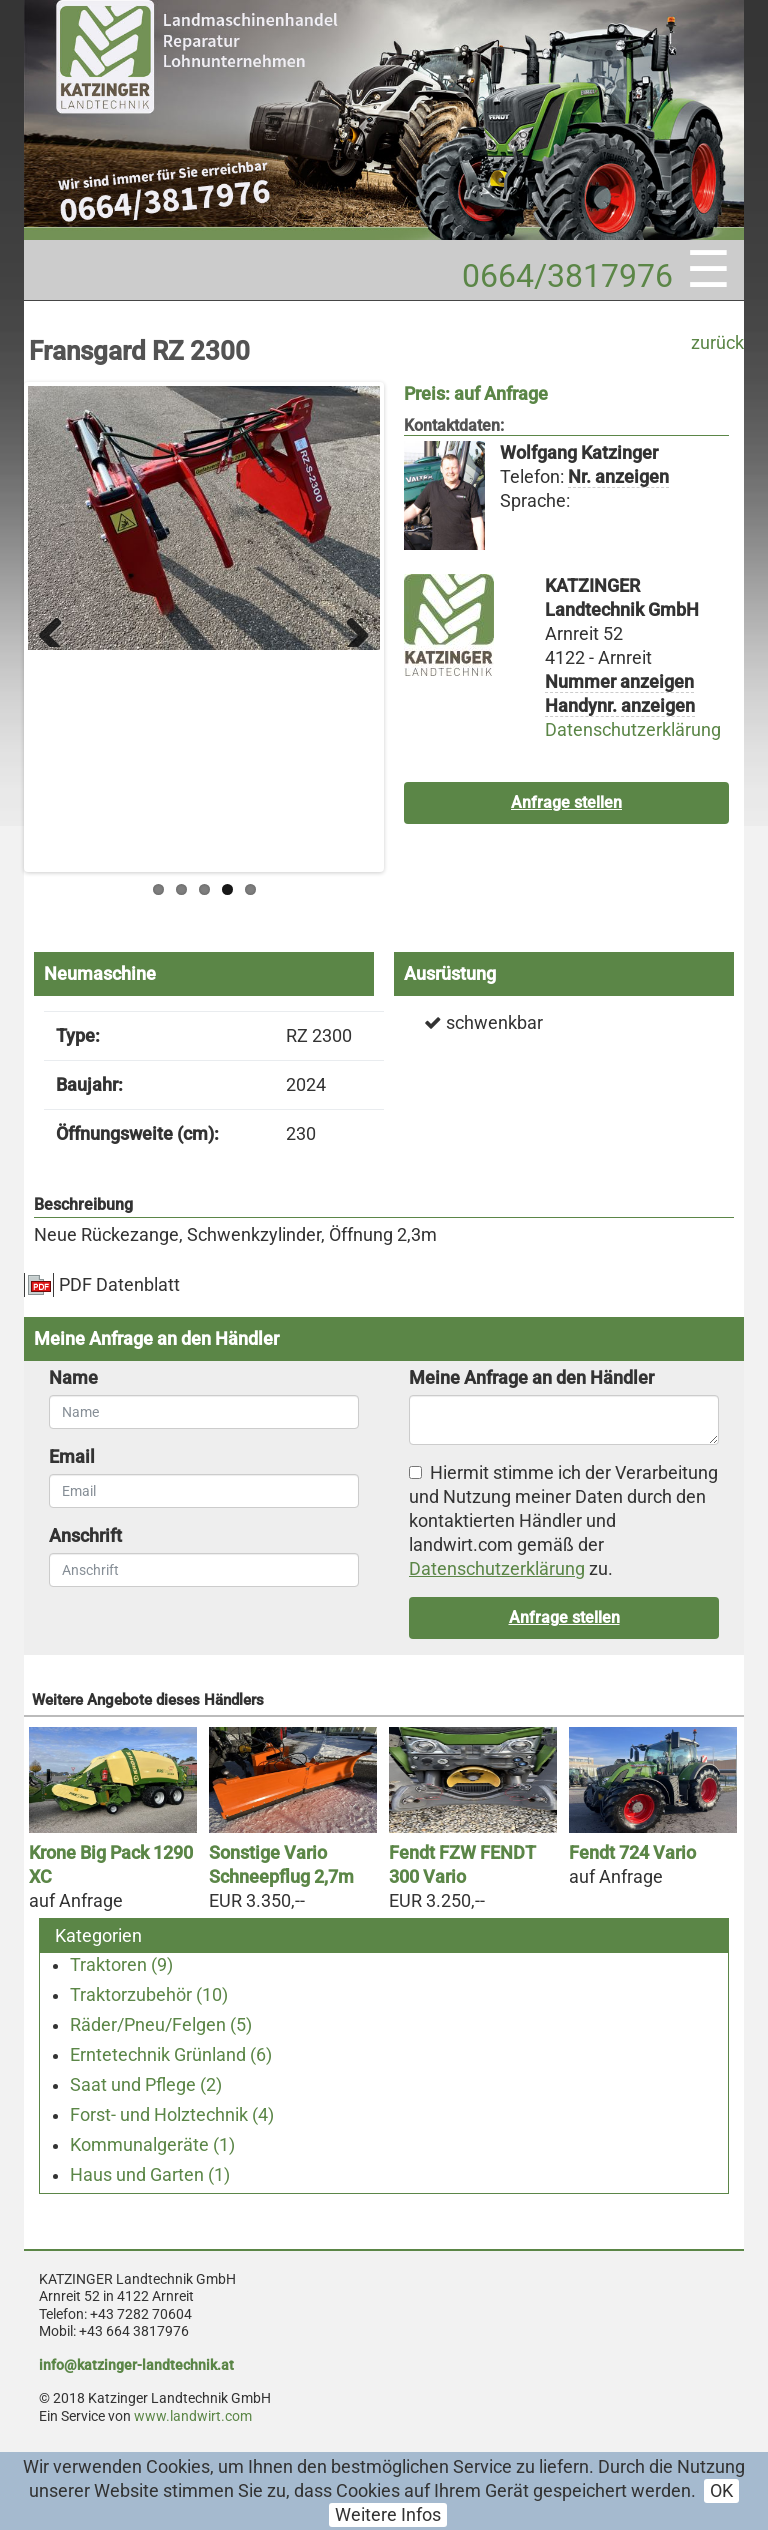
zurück (717, 343)
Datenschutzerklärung (633, 730)
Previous (58, 627)
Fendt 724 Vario (632, 1853)
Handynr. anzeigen (620, 706)
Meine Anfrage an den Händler (531, 1378)
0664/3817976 (567, 276)
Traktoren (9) (121, 1965)
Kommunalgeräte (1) (152, 2145)
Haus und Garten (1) (150, 2175)
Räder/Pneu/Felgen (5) (161, 2025)
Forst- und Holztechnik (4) (172, 2115)
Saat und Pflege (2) (146, 2085)
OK (721, 2491)
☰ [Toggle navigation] (708, 270)
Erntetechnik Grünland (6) (171, 2055)
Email (72, 1457)
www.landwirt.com (193, 2416)
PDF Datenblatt (119, 1285)
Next (350, 627)
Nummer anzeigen (619, 682)
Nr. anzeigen (618, 477)
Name (73, 1378)
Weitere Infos (388, 2515)
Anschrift (85, 1536)
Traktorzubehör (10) (149, 1995)
